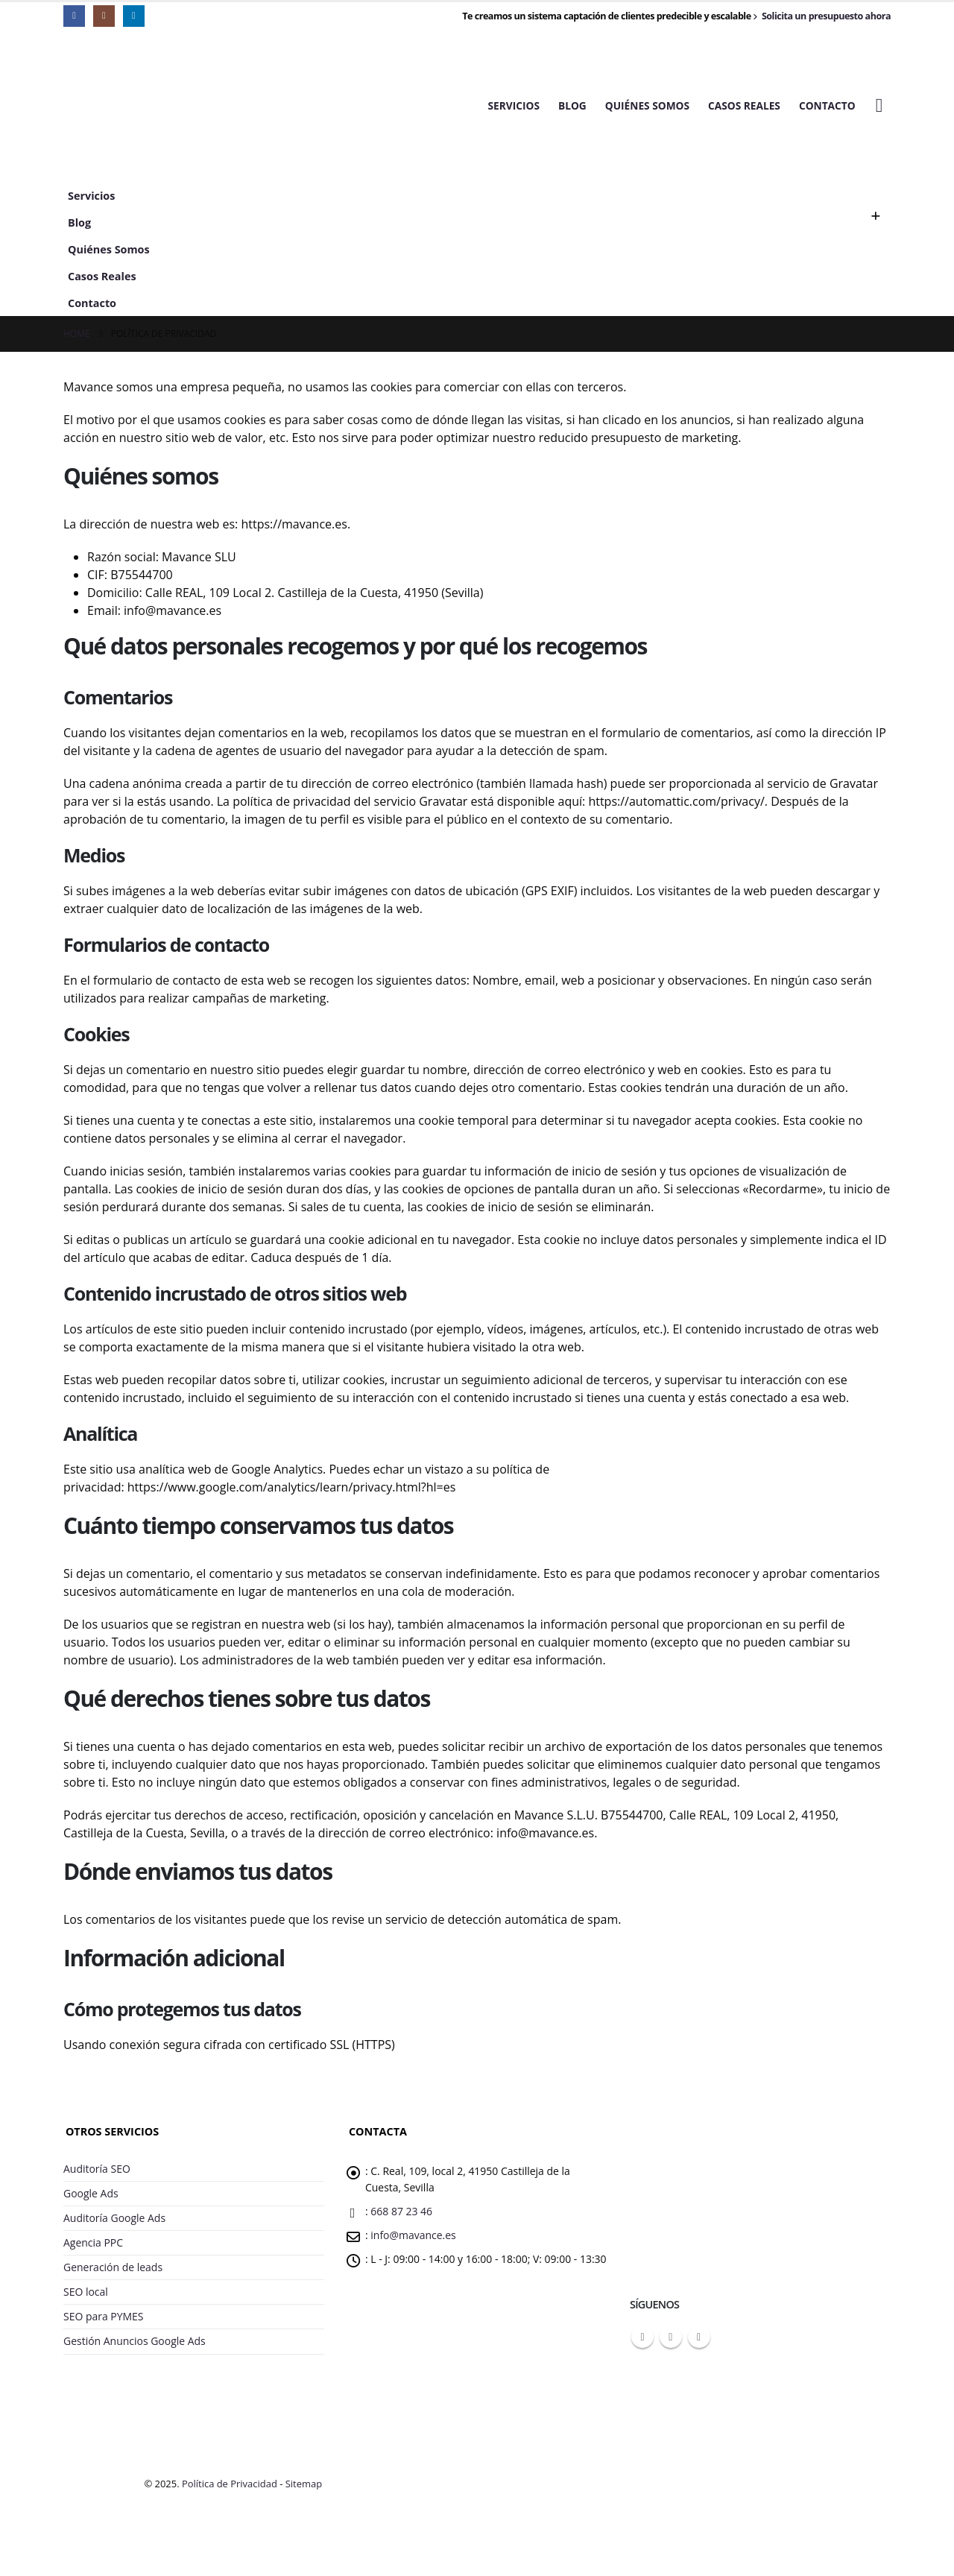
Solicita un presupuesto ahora (822, 16)
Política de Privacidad (229, 2494)
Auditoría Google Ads (115, 2221)
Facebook (642, 2337)
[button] (879, 105)
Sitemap (303, 2494)
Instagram (671, 2337)
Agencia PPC (93, 2248)
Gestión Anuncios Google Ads (136, 2352)
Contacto (827, 105)
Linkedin (699, 2337)
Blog (572, 105)
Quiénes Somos (647, 105)
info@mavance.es (415, 2240)
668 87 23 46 (403, 2215)
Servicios (514, 105)
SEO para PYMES (104, 2326)
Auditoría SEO (97, 2169)
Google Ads (91, 2195)
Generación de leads (114, 2274)
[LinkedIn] (134, 16)
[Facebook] (74, 16)
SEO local (86, 2300)
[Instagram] (104, 16)
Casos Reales (744, 105)
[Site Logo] (156, 106)
